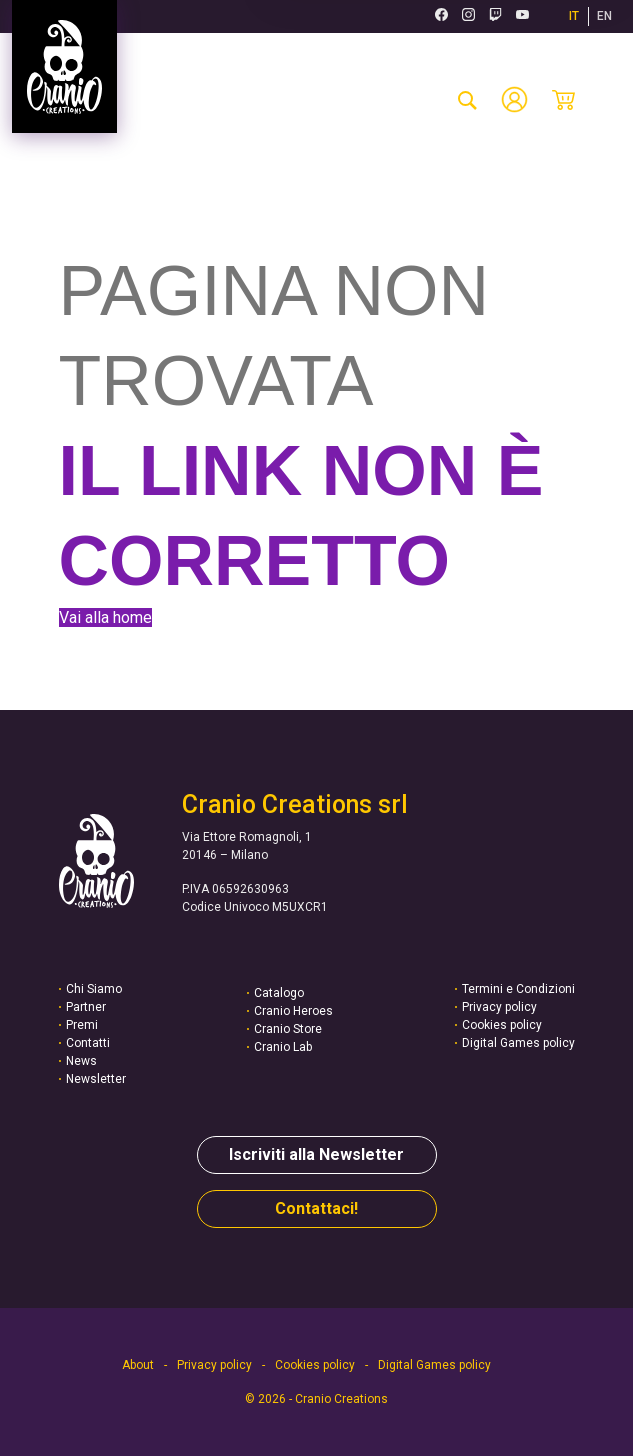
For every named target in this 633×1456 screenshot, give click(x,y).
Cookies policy (502, 1025)
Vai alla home (105, 617)
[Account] (514, 99)
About (138, 1365)
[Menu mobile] (598, 100)
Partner (86, 1007)
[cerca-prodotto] (467, 100)
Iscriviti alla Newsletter (316, 1154)
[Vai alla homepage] (64, 66)
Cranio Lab (283, 1047)
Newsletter (96, 1079)
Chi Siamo (94, 989)
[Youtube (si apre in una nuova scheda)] (522, 16)
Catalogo (279, 993)
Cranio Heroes (293, 1011)
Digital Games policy (518, 1043)
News (81, 1061)
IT (574, 16)
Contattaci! (316, 1208)
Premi (82, 1025)
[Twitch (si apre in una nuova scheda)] (495, 16)
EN (604, 16)
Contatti (88, 1043)
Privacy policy (499, 1007)
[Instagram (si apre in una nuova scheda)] (468, 16)
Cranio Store (288, 1029)
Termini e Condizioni (518, 989)
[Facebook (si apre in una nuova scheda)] (441, 16)
